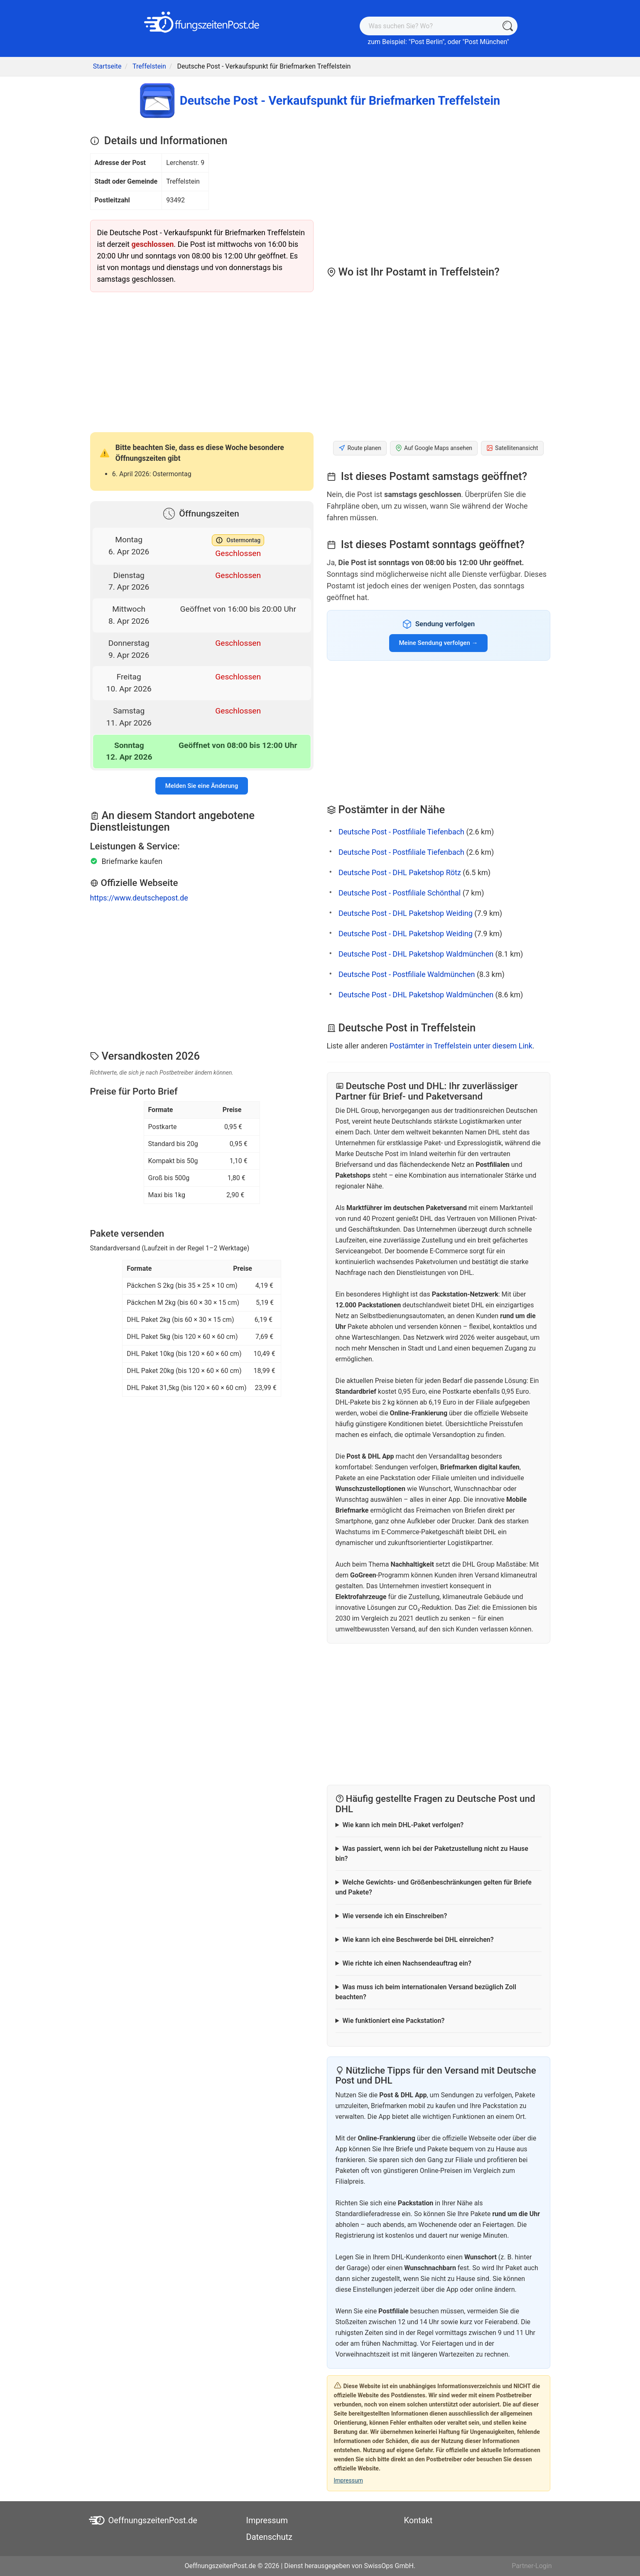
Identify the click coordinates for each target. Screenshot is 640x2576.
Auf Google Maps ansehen (433, 448)
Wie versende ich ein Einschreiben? (394, 1916)
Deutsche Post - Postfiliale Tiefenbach (401, 831)
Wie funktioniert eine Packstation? (393, 2021)
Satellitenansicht (512, 448)
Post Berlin (426, 42)
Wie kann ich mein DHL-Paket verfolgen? (402, 1825)
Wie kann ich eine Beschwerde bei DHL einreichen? (417, 1940)
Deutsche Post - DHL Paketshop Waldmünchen (415, 954)
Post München (486, 42)
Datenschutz (269, 2537)
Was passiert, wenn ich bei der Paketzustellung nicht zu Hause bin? (432, 1853)
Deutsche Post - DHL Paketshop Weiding (405, 913)
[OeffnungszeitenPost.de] (202, 22)
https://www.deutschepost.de (139, 897)
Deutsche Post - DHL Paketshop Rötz (399, 872)
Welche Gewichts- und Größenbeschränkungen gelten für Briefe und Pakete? (434, 1887)
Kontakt (418, 2520)
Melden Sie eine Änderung (201, 786)
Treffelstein (149, 66)
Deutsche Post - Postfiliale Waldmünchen (406, 974)
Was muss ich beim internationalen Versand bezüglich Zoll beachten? (426, 1992)
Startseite (107, 66)
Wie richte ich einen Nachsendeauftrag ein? (406, 1963)
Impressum (348, 2480)
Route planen (359, 448)
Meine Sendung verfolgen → (438, 643)
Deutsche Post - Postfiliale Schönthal (399, 892)
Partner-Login (532, 2566)
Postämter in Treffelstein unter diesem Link (461, 1045)
